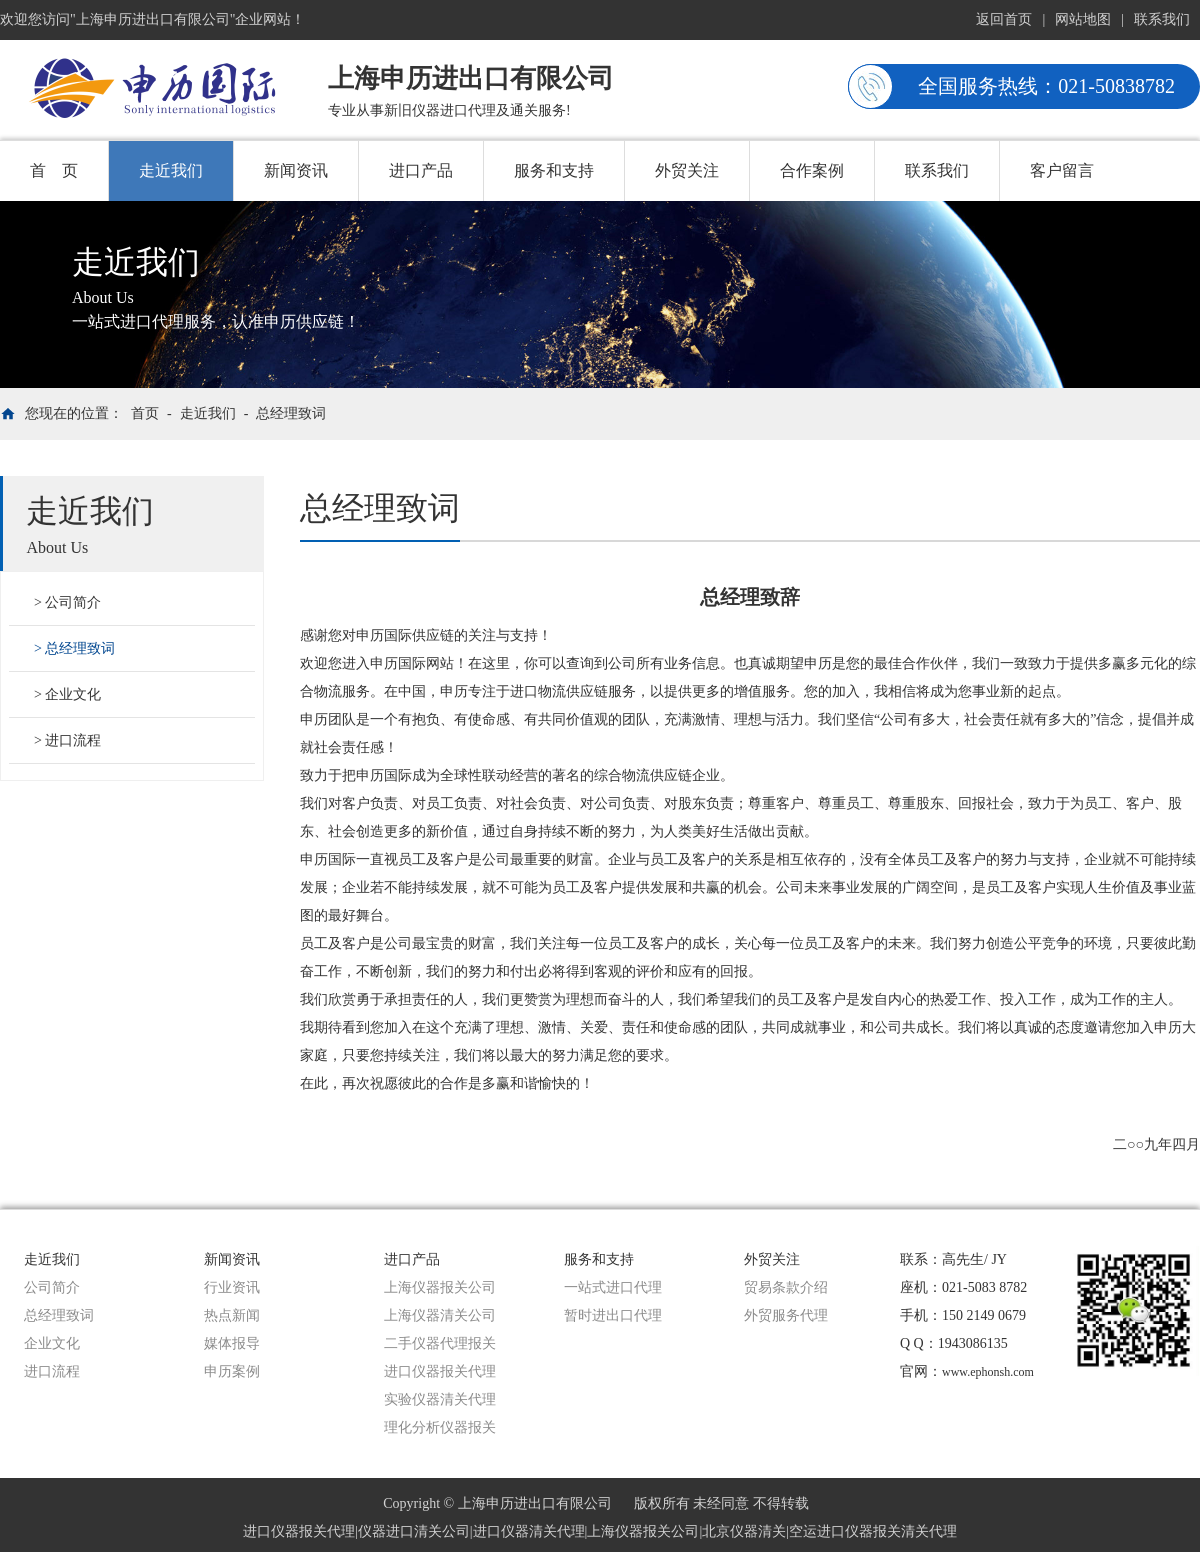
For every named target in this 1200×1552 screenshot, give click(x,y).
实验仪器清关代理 (440, 1399)
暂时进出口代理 (613, 1315)
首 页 (54, 170)
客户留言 (1062, 170)
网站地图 (1083, 19)
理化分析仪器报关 (440, 1427)
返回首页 (1004, 19)
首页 (145, 413)
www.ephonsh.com (988, 1372)
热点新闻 (232, 1315)
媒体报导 (232, 1343)
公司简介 (73, 602)
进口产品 (421, 170)
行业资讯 (232, 1287)
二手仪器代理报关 (440, 1343)
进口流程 (73, 740)
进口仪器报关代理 (440, 1371)
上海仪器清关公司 (440, 1315)
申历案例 (232, 1371)
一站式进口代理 (613, 1287)
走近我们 (171, 170)
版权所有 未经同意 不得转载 (721, 1503)
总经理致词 (291, 413)
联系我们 (1162, 19)
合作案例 (812, 170)
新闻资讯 (296, 170)
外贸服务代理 (786, 1315)
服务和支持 (554, 170)
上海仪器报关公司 (440, 1287)
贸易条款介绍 (786, 1287)
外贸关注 (687, 170)
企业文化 (73, 694)
